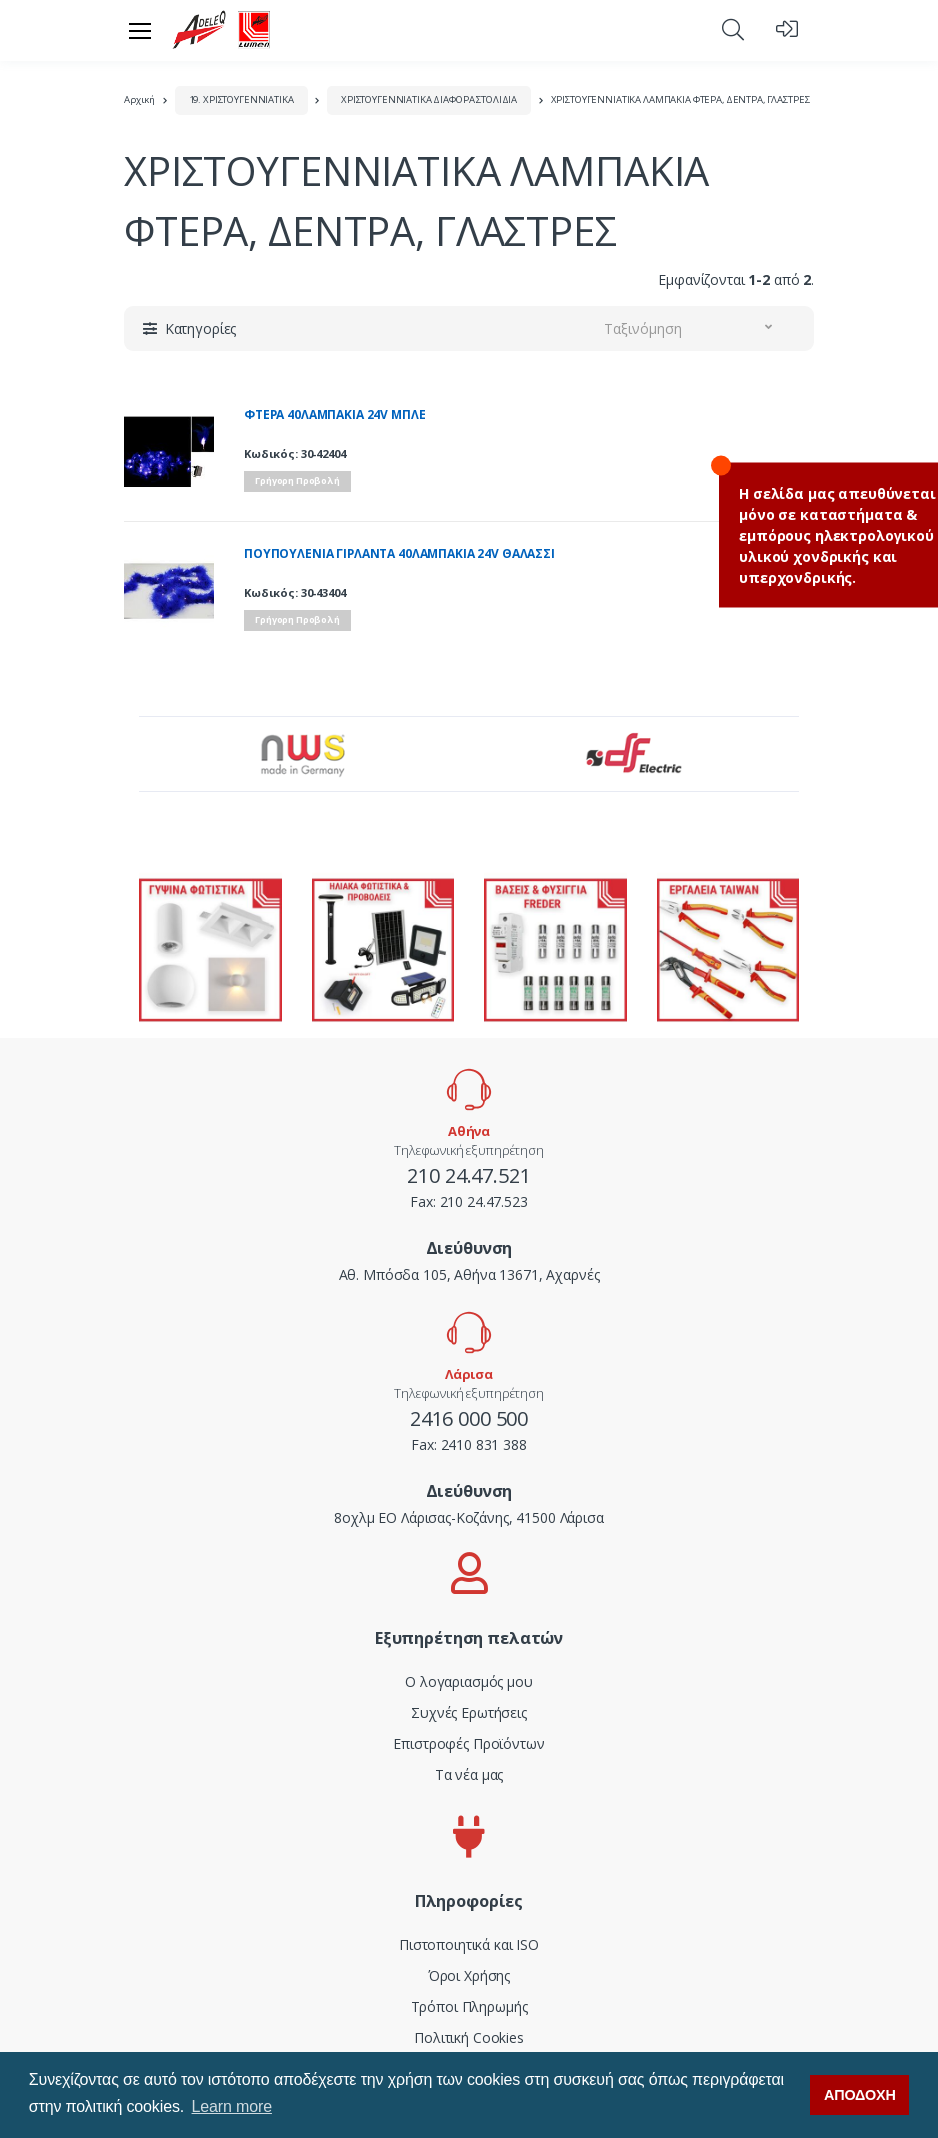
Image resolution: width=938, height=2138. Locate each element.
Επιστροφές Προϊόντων (468, 1743)
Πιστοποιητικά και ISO (469, 1944)
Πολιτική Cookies (469, 2037)
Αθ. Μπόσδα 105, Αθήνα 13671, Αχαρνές (469, 1274)
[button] (733, 29)
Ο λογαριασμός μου (469, 1681)
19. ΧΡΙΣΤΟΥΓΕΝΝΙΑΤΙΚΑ (241, 99)
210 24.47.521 (468, 1175)
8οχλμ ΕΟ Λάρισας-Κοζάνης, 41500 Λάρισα (469, 1517)
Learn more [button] (232, 2106)
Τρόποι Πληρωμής (469, 2006)
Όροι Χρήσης (469, 1975)
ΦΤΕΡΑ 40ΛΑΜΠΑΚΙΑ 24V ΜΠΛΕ (334, 415)
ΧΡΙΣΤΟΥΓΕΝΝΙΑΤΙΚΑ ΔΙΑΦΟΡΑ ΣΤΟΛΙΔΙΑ (429, 99)
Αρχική (139, 99)
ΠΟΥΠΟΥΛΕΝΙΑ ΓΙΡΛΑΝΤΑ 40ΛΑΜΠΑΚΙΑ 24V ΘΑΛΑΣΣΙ (399, 554)
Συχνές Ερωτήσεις (469, 1712)
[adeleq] (222, 30)
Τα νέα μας (469, 1774)
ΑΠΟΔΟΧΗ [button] (860, 2095)
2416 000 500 (469, 1418)
